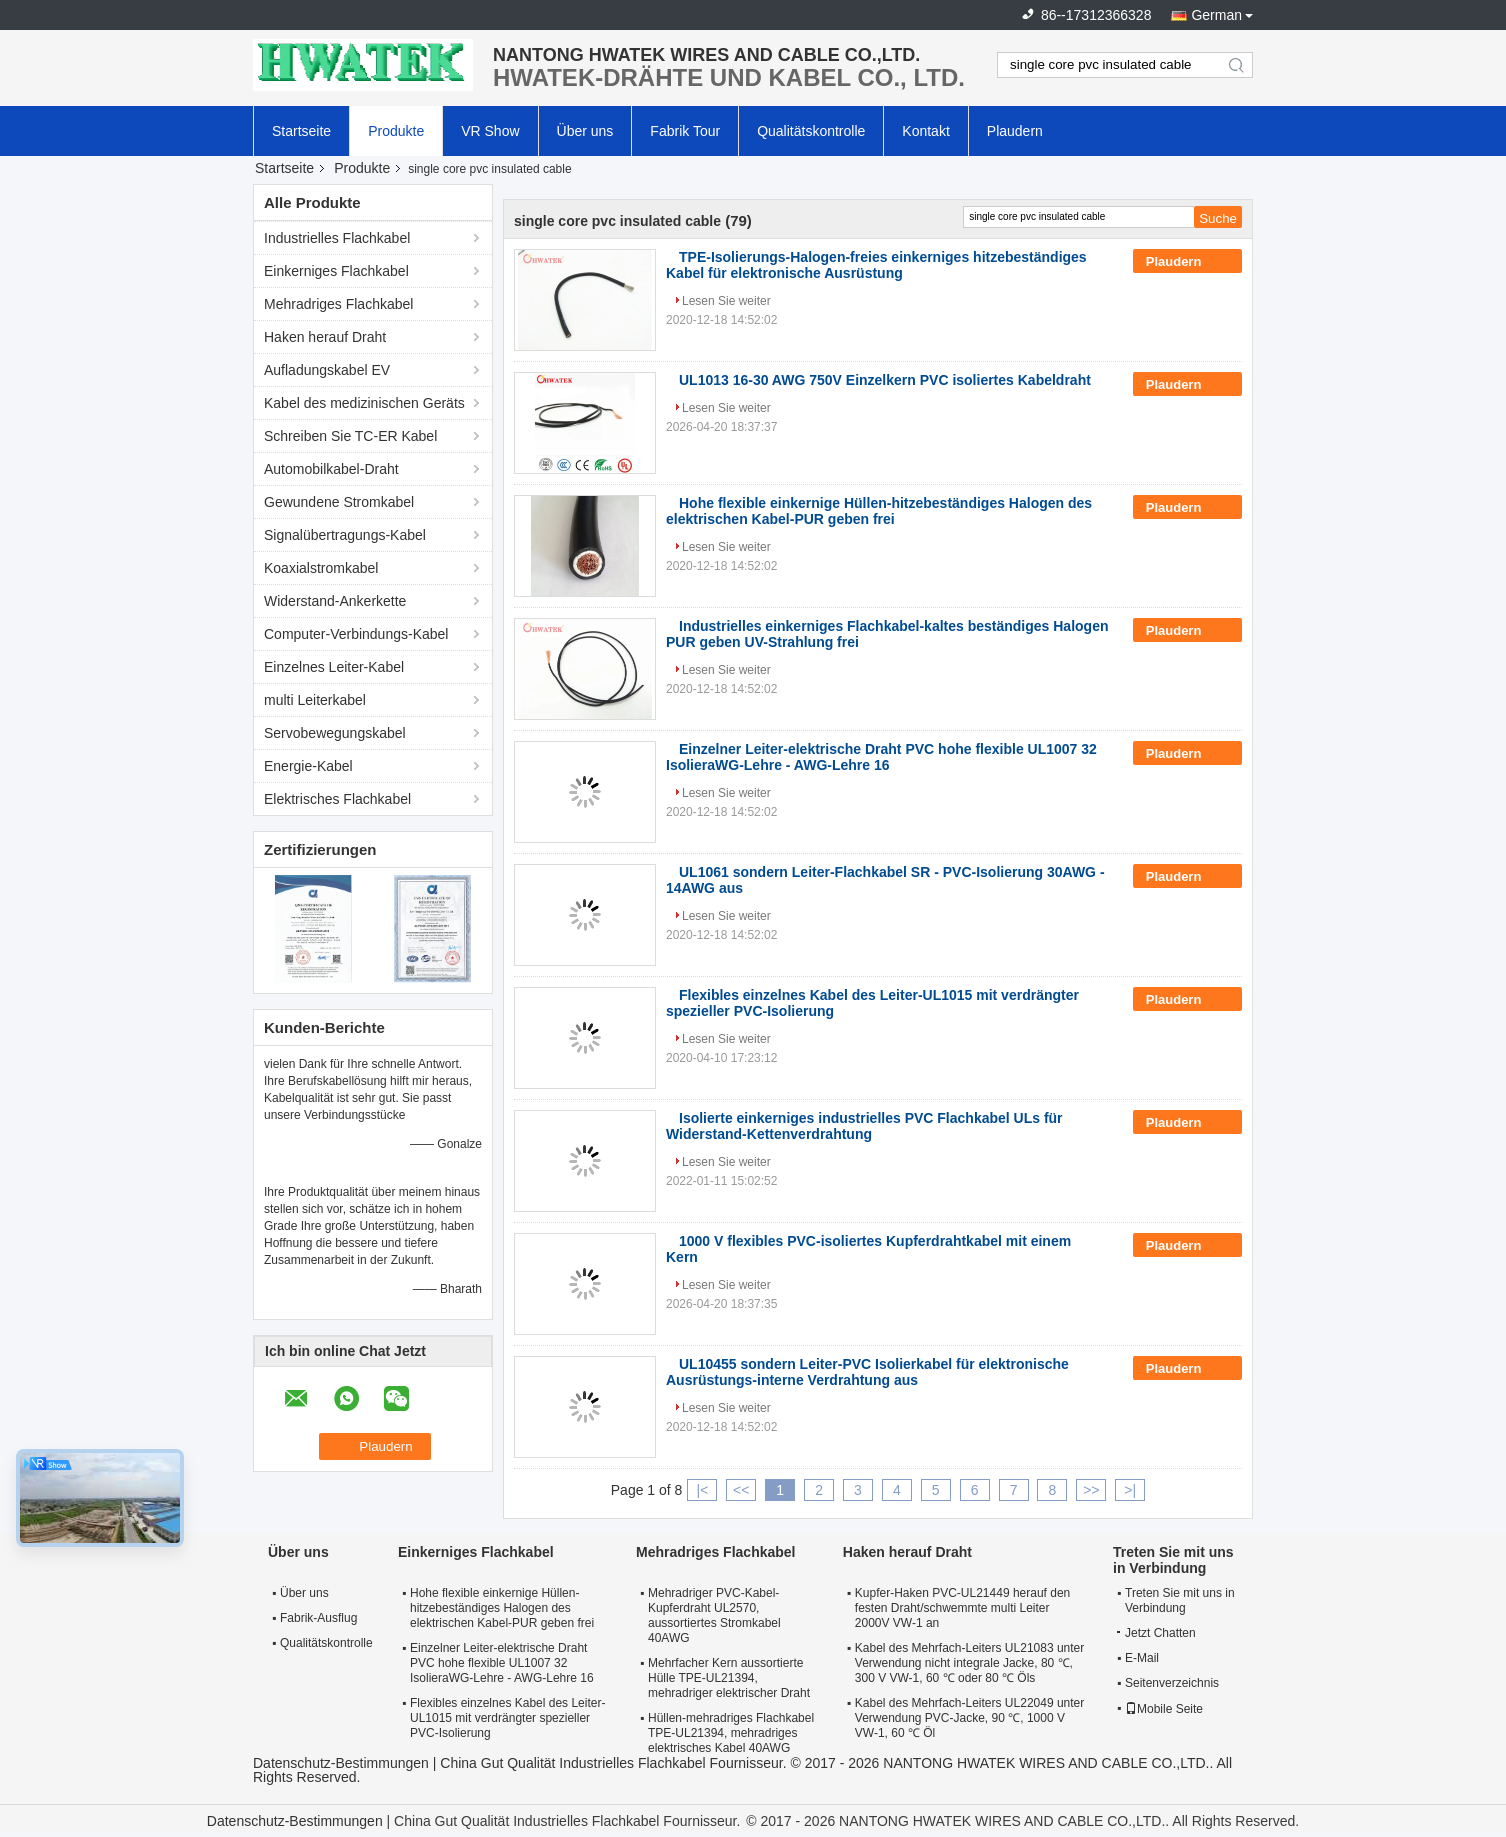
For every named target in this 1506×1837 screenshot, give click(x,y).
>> (1091, 1490)
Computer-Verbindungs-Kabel (356, 634)
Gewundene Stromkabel (339, 502)
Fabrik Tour (685, 131)
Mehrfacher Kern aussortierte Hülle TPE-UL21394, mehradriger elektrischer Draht (729, 1678)
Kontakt (925, 131)
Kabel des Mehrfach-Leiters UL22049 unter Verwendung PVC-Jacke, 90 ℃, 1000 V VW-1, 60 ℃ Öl (969, 1718)
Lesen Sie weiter (726, 301)
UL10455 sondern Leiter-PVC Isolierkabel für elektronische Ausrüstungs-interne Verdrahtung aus (867, 1372)
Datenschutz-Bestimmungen (341, 1763)
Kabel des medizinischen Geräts (364, 403)
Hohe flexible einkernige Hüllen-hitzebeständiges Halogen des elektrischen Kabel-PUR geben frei (879, 511)
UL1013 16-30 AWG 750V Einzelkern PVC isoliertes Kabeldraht (885, 380)
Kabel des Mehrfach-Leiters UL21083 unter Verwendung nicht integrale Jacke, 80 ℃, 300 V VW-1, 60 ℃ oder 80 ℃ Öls (969, 1663)
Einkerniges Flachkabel (336, 271)
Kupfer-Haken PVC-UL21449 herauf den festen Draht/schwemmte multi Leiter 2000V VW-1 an (962, 1608)
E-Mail (1142, 1658)
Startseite (301, 131)
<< (741, 1490)
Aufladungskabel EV (327, 370)
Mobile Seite (1164, 1709)
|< (703, 1490)
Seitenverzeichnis (1172, 1683)
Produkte (396, 131)
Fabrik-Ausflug (318, 1618)
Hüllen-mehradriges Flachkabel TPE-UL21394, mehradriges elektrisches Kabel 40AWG (731, 1733)
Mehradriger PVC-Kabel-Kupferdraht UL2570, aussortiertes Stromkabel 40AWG (714, 1615)
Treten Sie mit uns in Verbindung (1180, 1600)
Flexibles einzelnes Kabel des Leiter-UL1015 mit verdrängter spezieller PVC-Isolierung (507, 1718)
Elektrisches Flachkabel (337, 799)
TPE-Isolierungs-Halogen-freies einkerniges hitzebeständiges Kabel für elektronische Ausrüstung (876, 265)
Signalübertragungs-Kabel (345, 535)
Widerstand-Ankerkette (335, 601)
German (1216, 15)
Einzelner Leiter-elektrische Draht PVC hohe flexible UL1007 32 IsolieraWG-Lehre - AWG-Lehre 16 (881, 757)
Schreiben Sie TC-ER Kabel (350, 436)
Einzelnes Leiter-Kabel (334, 667)
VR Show (490, 131)
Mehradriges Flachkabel (338, 304)
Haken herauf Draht (325, 337)
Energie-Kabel (308, 766)
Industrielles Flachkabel (337, 238)
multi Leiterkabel (315, 700)
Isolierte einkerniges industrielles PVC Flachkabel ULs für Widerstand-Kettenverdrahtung (864, 1126)
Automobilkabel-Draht (331, 469)
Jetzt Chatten (1156, 1633)
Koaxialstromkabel (321, 568)
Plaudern (1015, 131)
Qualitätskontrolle (811, 131)
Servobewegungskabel (335, 733)
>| (1130, 1490)
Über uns (585, 131)
